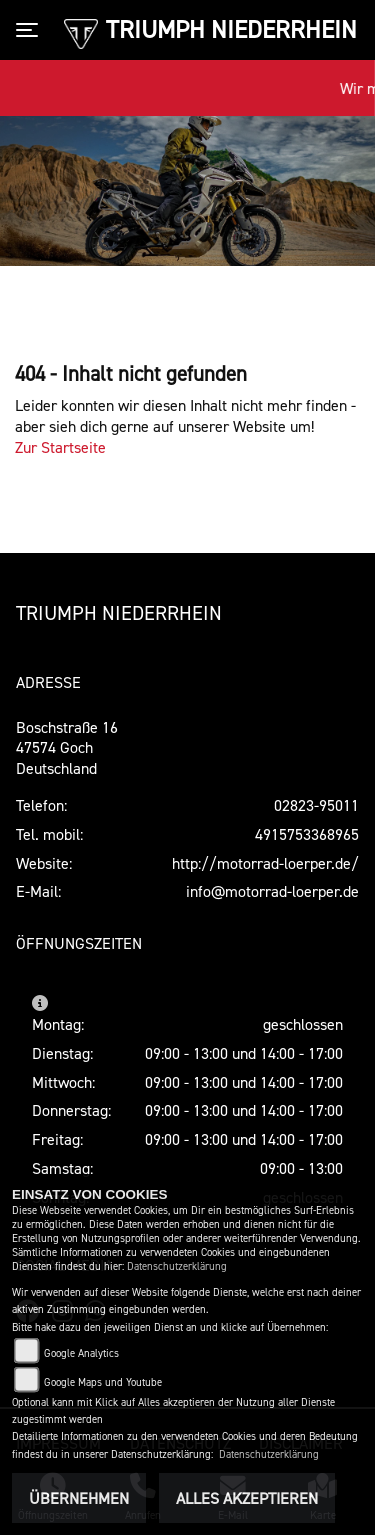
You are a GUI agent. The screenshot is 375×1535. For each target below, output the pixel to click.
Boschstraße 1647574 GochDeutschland (67, 748)
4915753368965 (307, 834)
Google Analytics (81, 1353)
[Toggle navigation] (31, 30)
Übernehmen (79, 1498)
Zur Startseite (60, 447)
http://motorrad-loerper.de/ (265, 863)
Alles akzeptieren (247, 1498)
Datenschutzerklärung (177, 1266)
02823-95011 (316, 805)
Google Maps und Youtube (103, 1382)
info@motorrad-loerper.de (272, 891)
